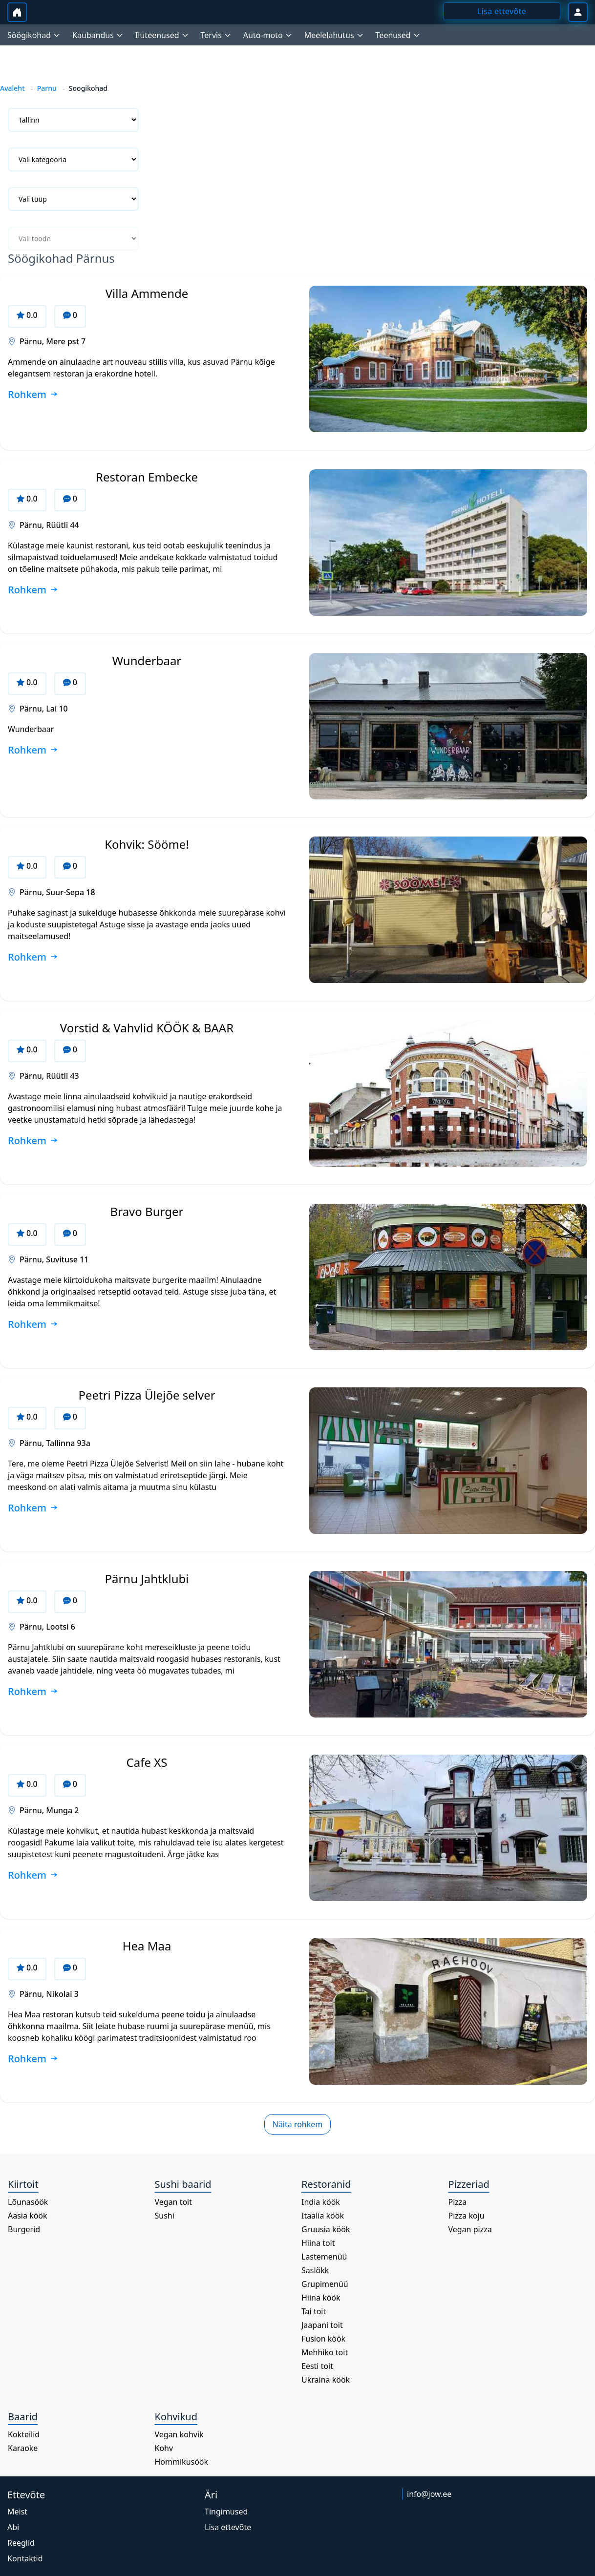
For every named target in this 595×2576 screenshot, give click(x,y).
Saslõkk (315, 2270)
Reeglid (21, 2542)
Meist (17, 2511)
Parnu (47, 88)
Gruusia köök (325, 2229)
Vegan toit (173, 2202)
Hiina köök (320, 2297)
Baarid (23, 2416)
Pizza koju (466, 2215)
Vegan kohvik (179, 2434)
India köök (320, 2202)
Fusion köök (323, 2338)
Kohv (164, 2448)
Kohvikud (176, 2416)
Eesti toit (317, 2366)
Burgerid (24, 2229)
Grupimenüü (324, 2284)
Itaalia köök (322, 2215)
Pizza (457, 2202)
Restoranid (326, 2184)
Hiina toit (318, 2243)
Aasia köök (27, 2215)
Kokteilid (24, 2434)
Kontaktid (25, 2558)
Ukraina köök (325, 2379)
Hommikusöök (182, 2461)
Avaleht (12, 88)
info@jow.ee (429, 2494)
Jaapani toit (322, 2325)
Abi (13, 2527)
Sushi (164, 2215)
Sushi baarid (183, 2184)
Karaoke (23, 2448)
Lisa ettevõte (228, 2527)
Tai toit (313, 2311)
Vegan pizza (470, 2229)
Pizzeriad (468, 2184)
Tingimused (226, 2511)
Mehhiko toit (324, 2352)
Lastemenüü (324, 2256)
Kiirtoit (23, 2184)
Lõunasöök (28, 2202)
